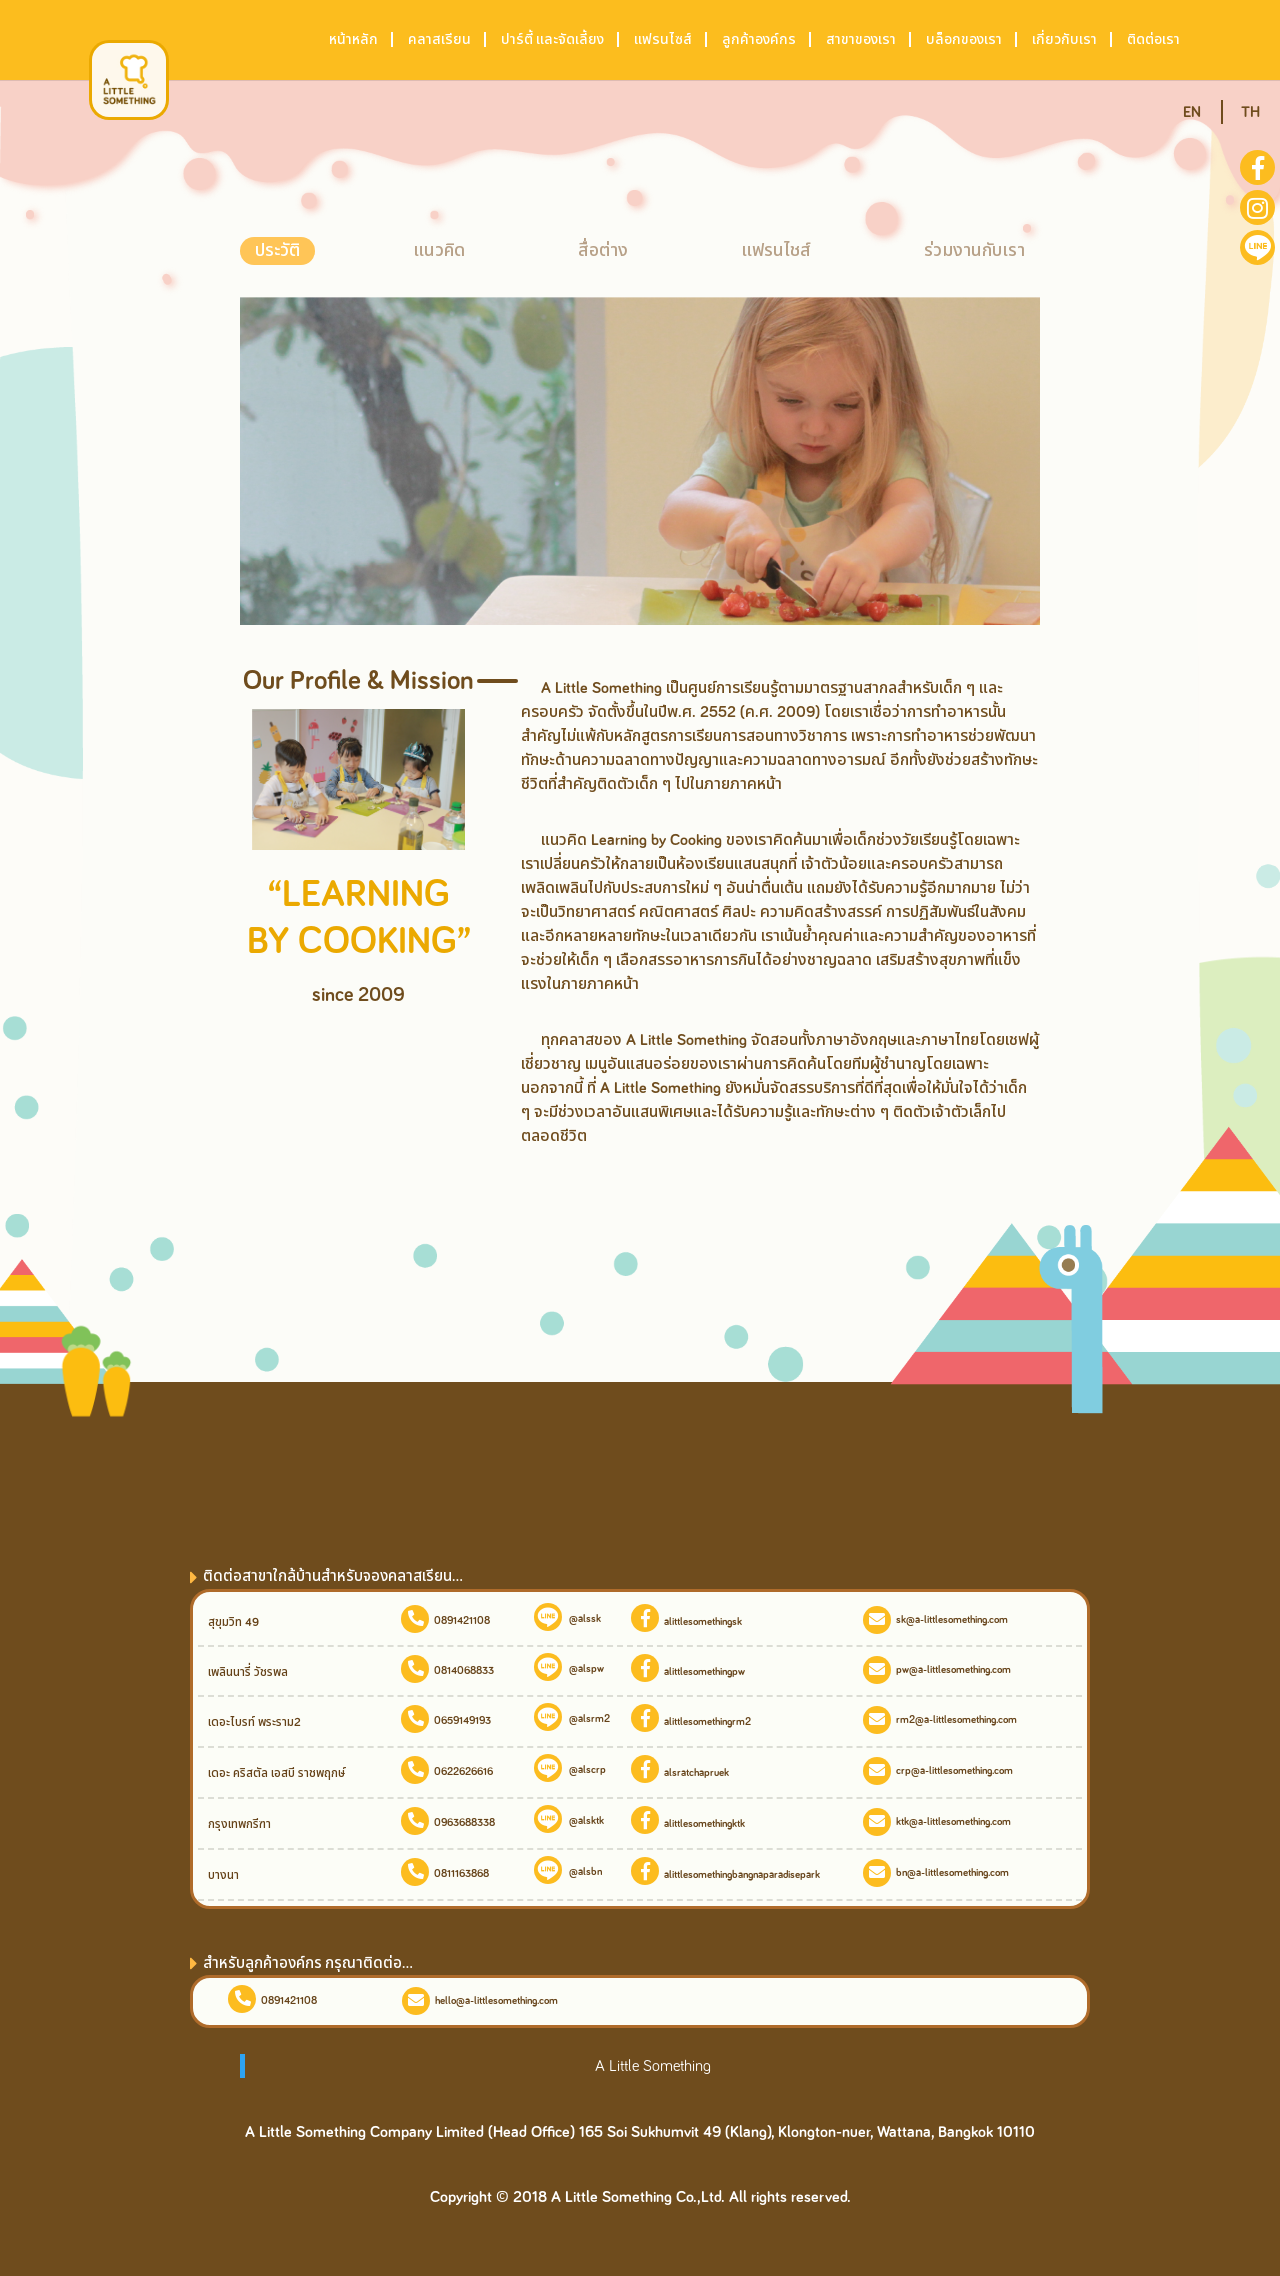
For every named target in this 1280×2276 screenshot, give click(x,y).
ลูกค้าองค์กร (759, 40)
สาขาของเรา (861, 40)
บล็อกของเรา (964, 40)
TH (1250, 112)
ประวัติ (277, 251)
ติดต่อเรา (1153, 40)
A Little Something (653, 2066)
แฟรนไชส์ (776, 251)
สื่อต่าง (603, 251)
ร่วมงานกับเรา (974, 251)
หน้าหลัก (353, 40)
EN (1192, 112)
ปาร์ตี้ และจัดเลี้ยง (552, 40)
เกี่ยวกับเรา (1064, 40)
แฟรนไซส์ (663, 40)
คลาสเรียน (439, 40)
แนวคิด (439, 251)
